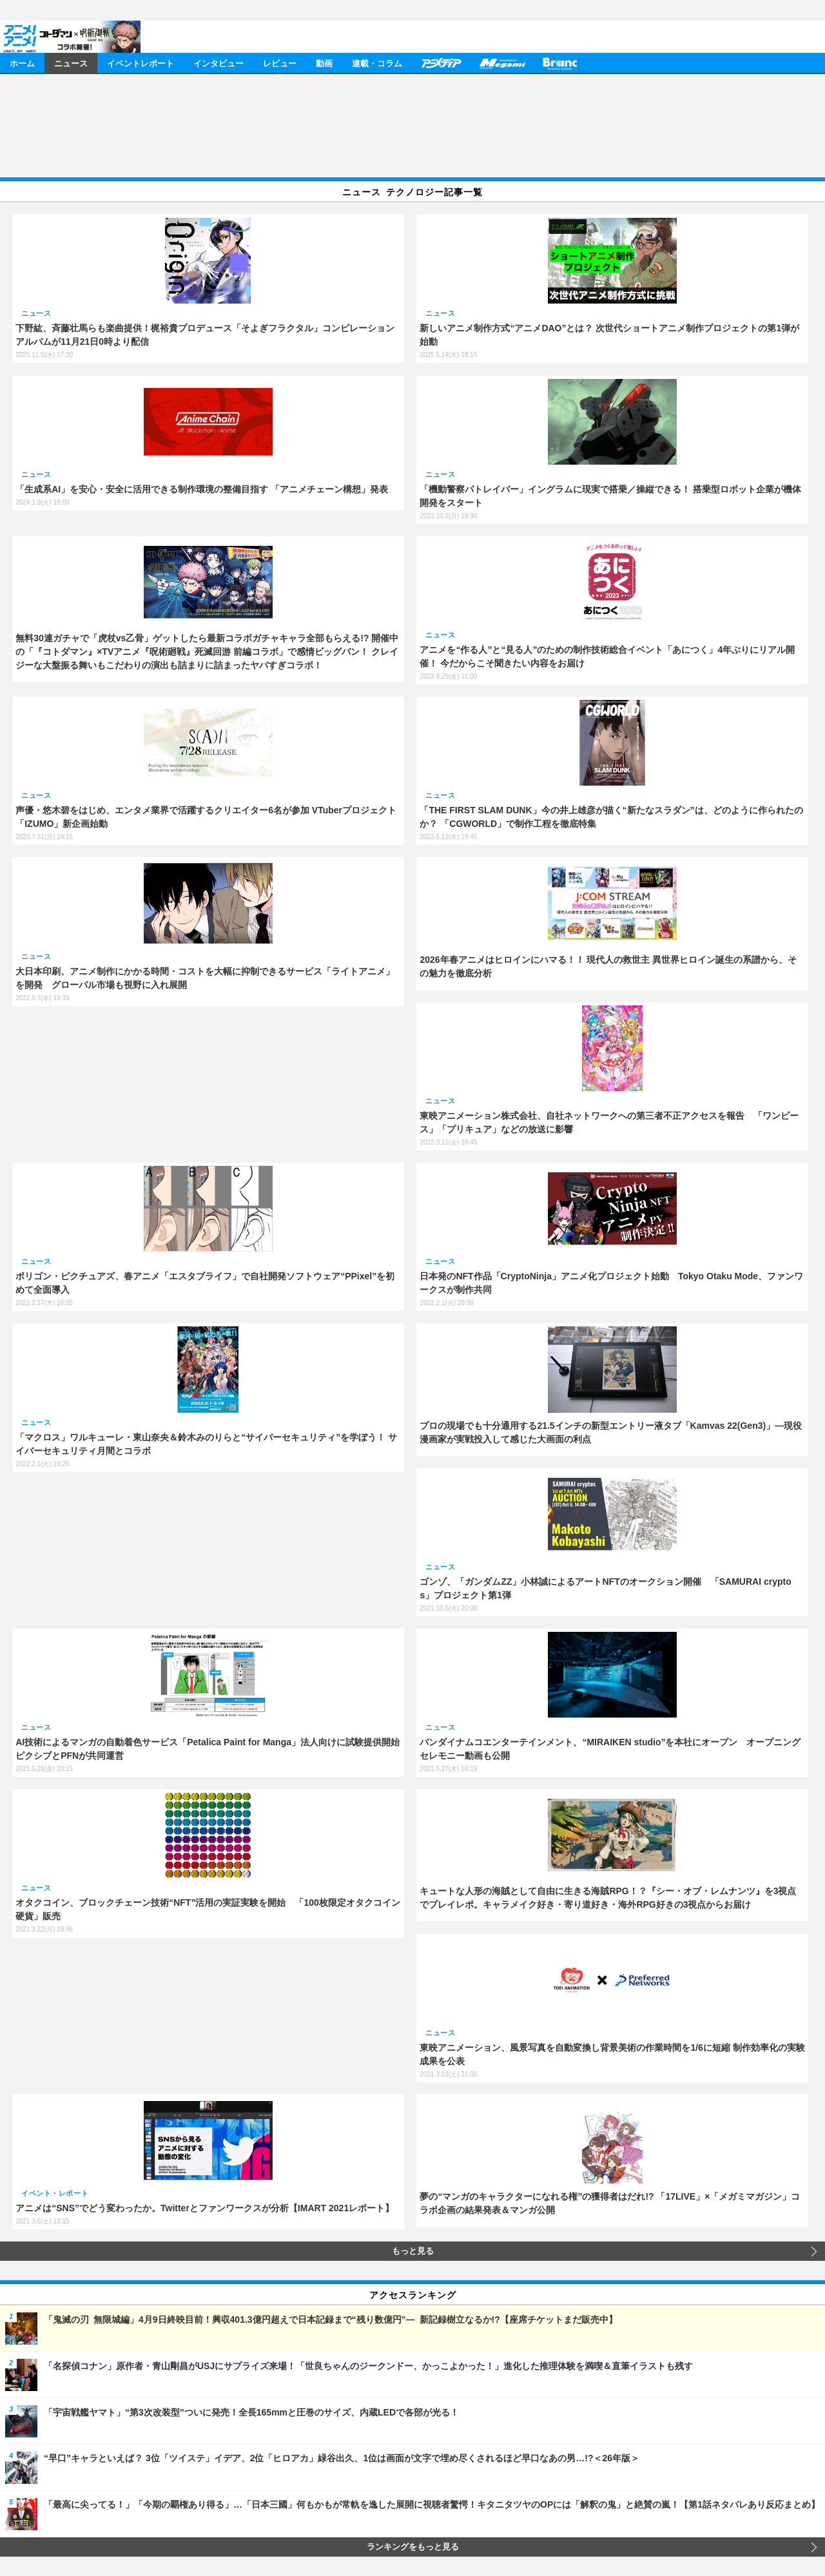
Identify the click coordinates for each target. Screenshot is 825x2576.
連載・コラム (377, 63)
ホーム (22, 63)
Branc (560, 63)
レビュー (279, 63)
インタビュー (218, 63)
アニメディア (441, 63)
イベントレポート (140, 63)
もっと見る (413, 2251)
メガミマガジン (502, 63)
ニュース (71, 63)
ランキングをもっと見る (413, 2547)
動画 (324, 63)
